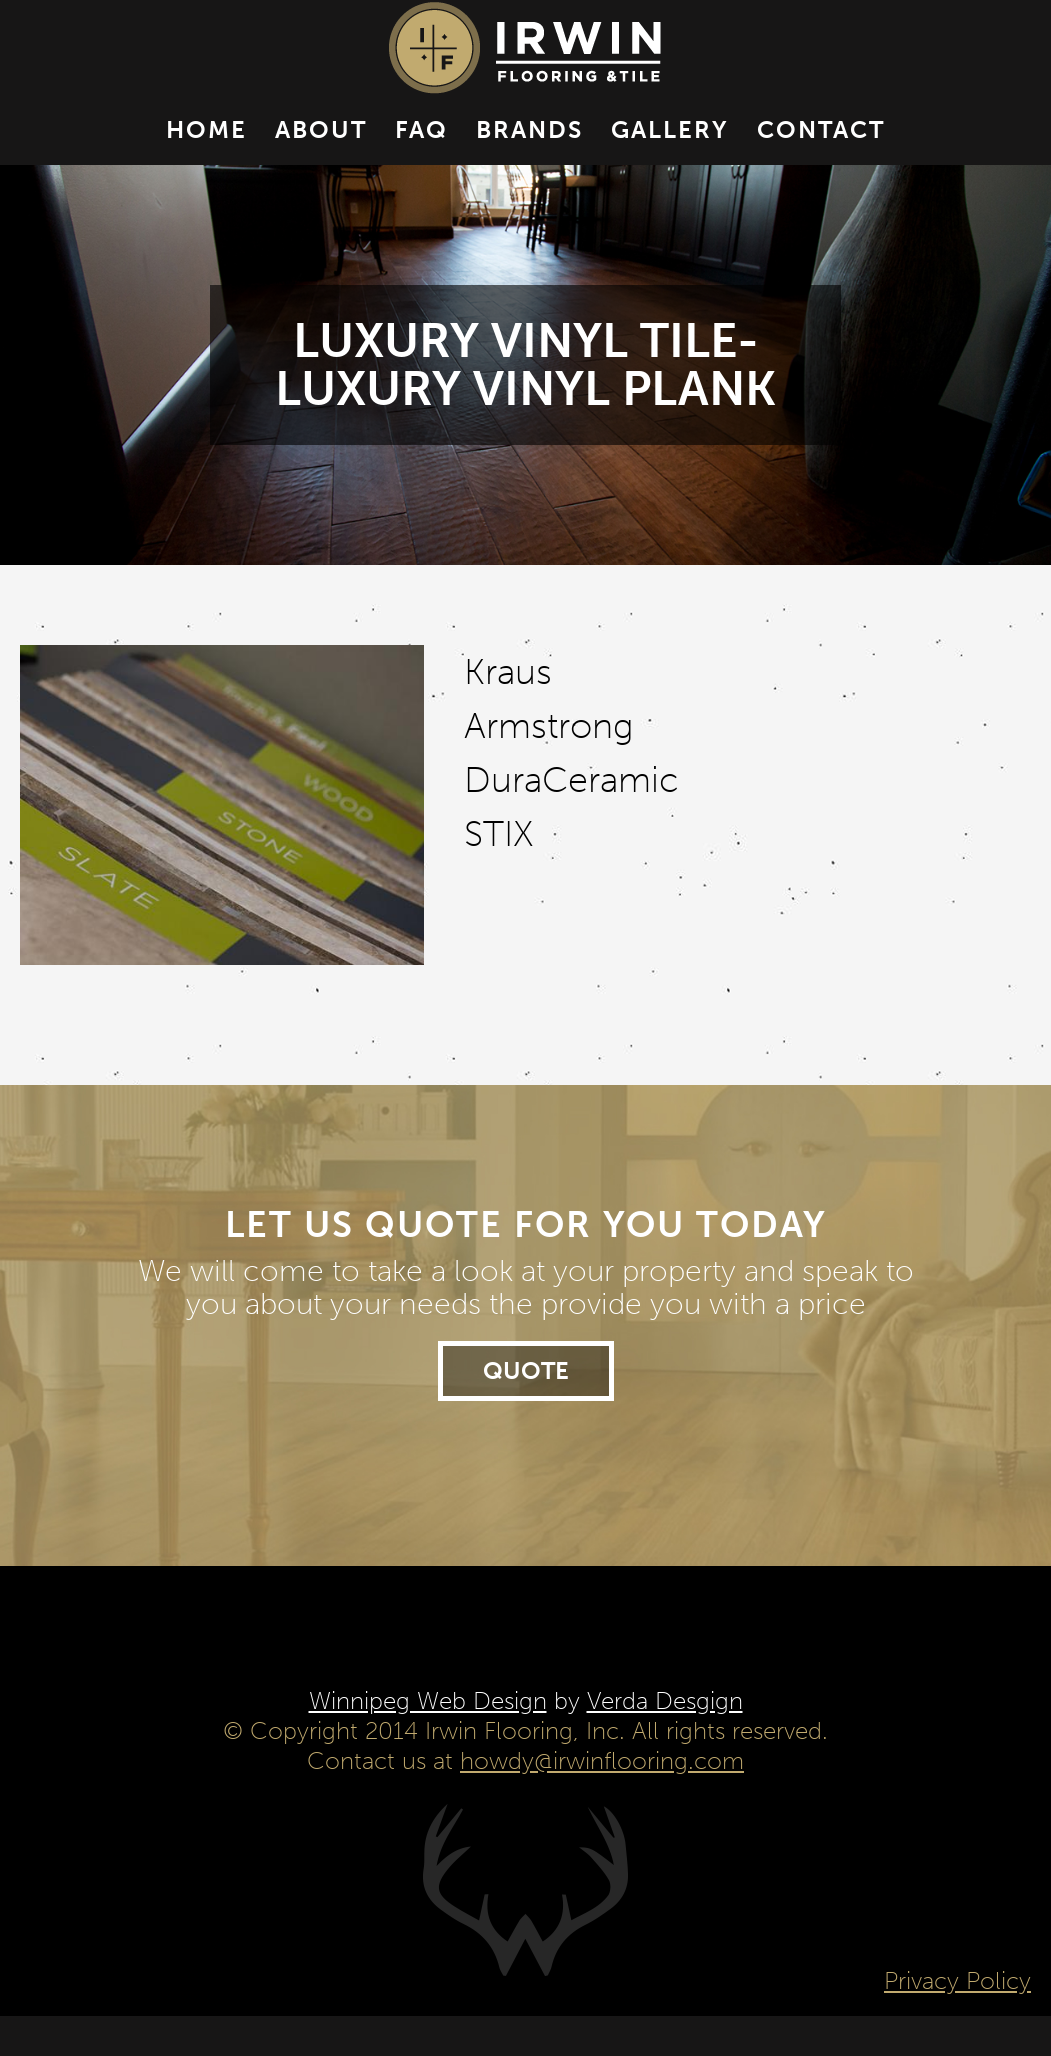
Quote (526, 1410)
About (321, 149)
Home (206, 149)
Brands (529, 149)
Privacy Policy (957, 2020)
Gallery (670, 149)
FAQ (421, 149)
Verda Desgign (665, 1740)
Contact (821, 149)
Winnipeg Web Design (428, 1740)
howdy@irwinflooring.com (602, 1800)
